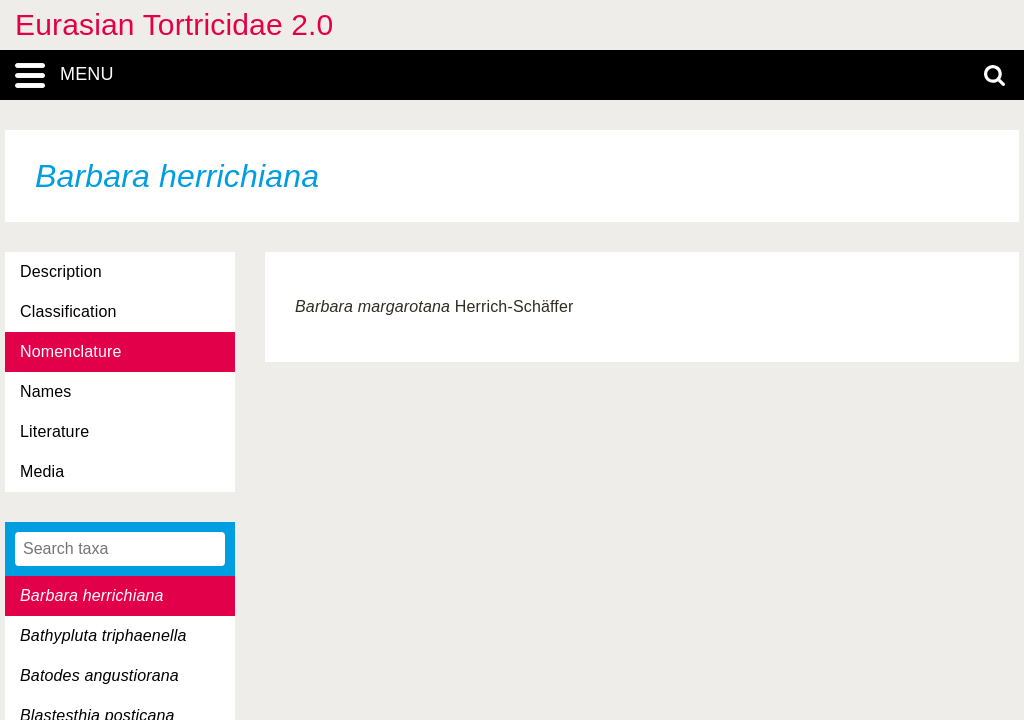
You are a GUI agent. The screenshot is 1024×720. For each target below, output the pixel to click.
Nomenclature (71, 351)
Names (45, 391)
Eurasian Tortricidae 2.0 (174, 24)
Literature (54, 431)
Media (42, 471)
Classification (68, 311)
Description (61, 271)
